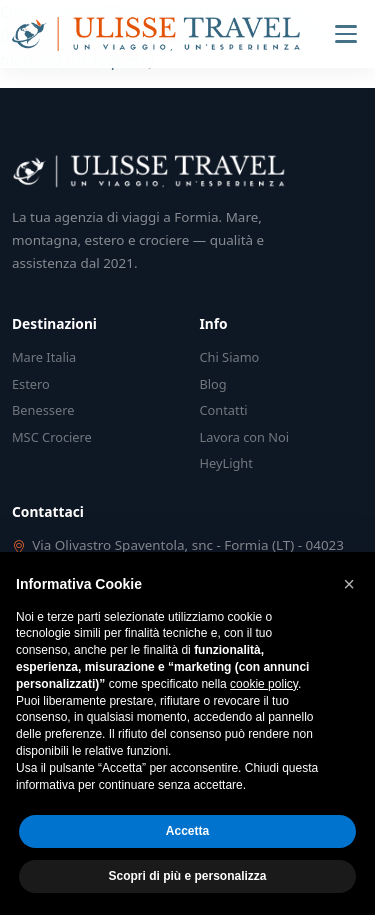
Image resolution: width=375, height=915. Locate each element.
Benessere (43, 410)
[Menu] (346, 34)
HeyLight (226, 463)
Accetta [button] (187, 831)
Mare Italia (44, 357)
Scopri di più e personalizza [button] (187, 876)
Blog (213, 384)
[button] (349, 584)
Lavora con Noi (245, 437)
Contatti (224, 410)
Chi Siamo (230, 357)
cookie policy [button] (264, 684)
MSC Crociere (52, 437)
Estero (31, 384)
